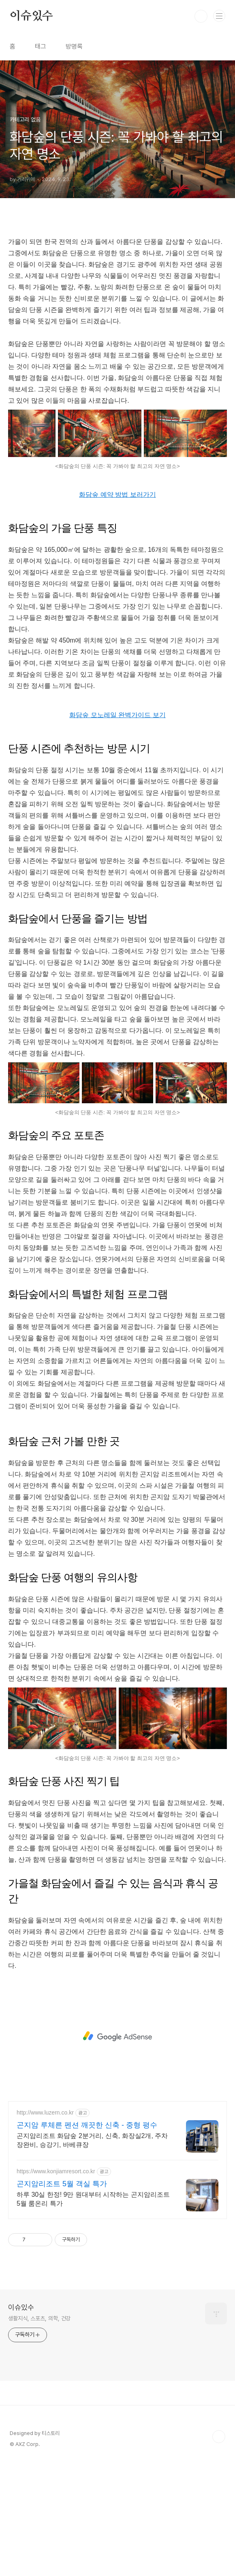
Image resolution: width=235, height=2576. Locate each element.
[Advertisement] (117, 2036)
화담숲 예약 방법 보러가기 (117, 494)
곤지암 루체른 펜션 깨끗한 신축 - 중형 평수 (87, 2125)
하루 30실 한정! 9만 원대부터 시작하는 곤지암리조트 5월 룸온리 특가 (93, 2199)
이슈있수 (31, 16)
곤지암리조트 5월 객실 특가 (62, 2184)
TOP (218, 2436)
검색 (201, 16)
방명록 (74, 46)
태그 (40, 46)
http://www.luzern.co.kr (45, 2112)
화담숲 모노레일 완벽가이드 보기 (117, 714)
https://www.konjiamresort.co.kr (56, 2171)
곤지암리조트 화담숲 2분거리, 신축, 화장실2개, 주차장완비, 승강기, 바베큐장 (92, 2140)
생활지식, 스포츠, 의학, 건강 (39, 2318)
